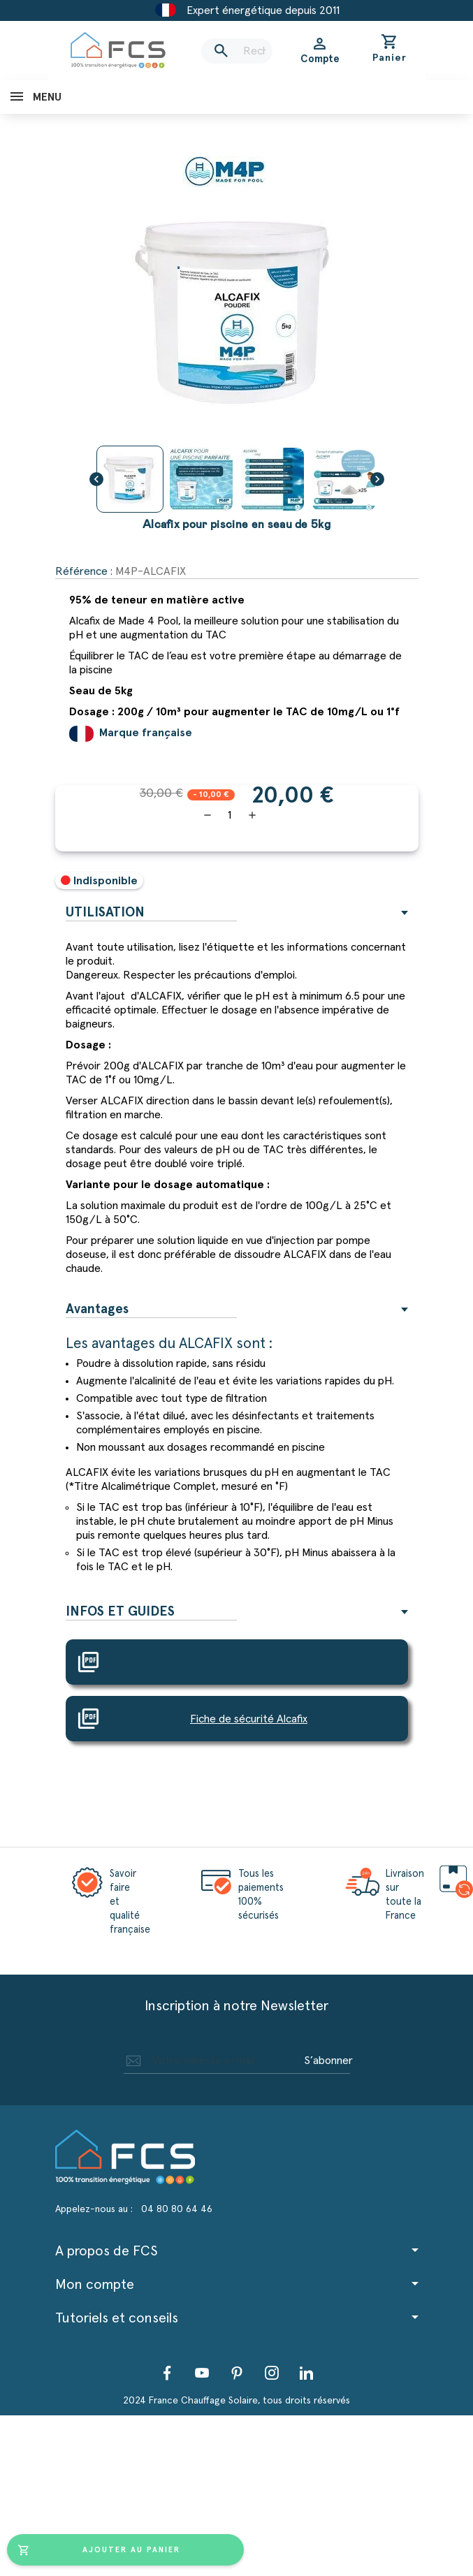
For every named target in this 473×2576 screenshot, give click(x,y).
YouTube (202, 2373)
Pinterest (237, 2373)
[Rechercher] (236, 51)
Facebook (167, 2373)
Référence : (83, 571)
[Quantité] (230, 815)
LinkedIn (307, 2373)
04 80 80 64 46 (176, 2209)
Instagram (272, 2373)
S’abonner (328, 2060)
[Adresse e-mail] (212, 2060)
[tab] (237, 913)
